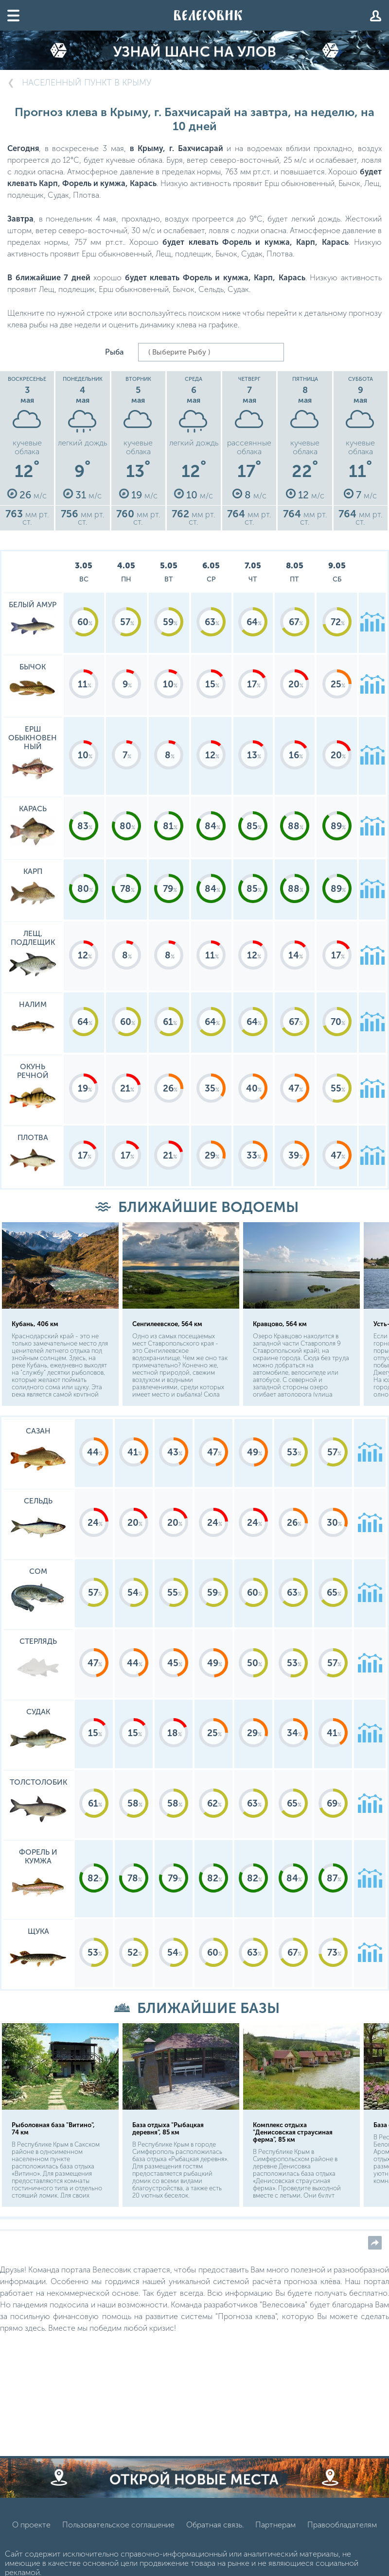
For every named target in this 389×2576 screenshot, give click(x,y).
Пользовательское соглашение (118, 2530)
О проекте (31, 2530)
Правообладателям (342, 2530)
